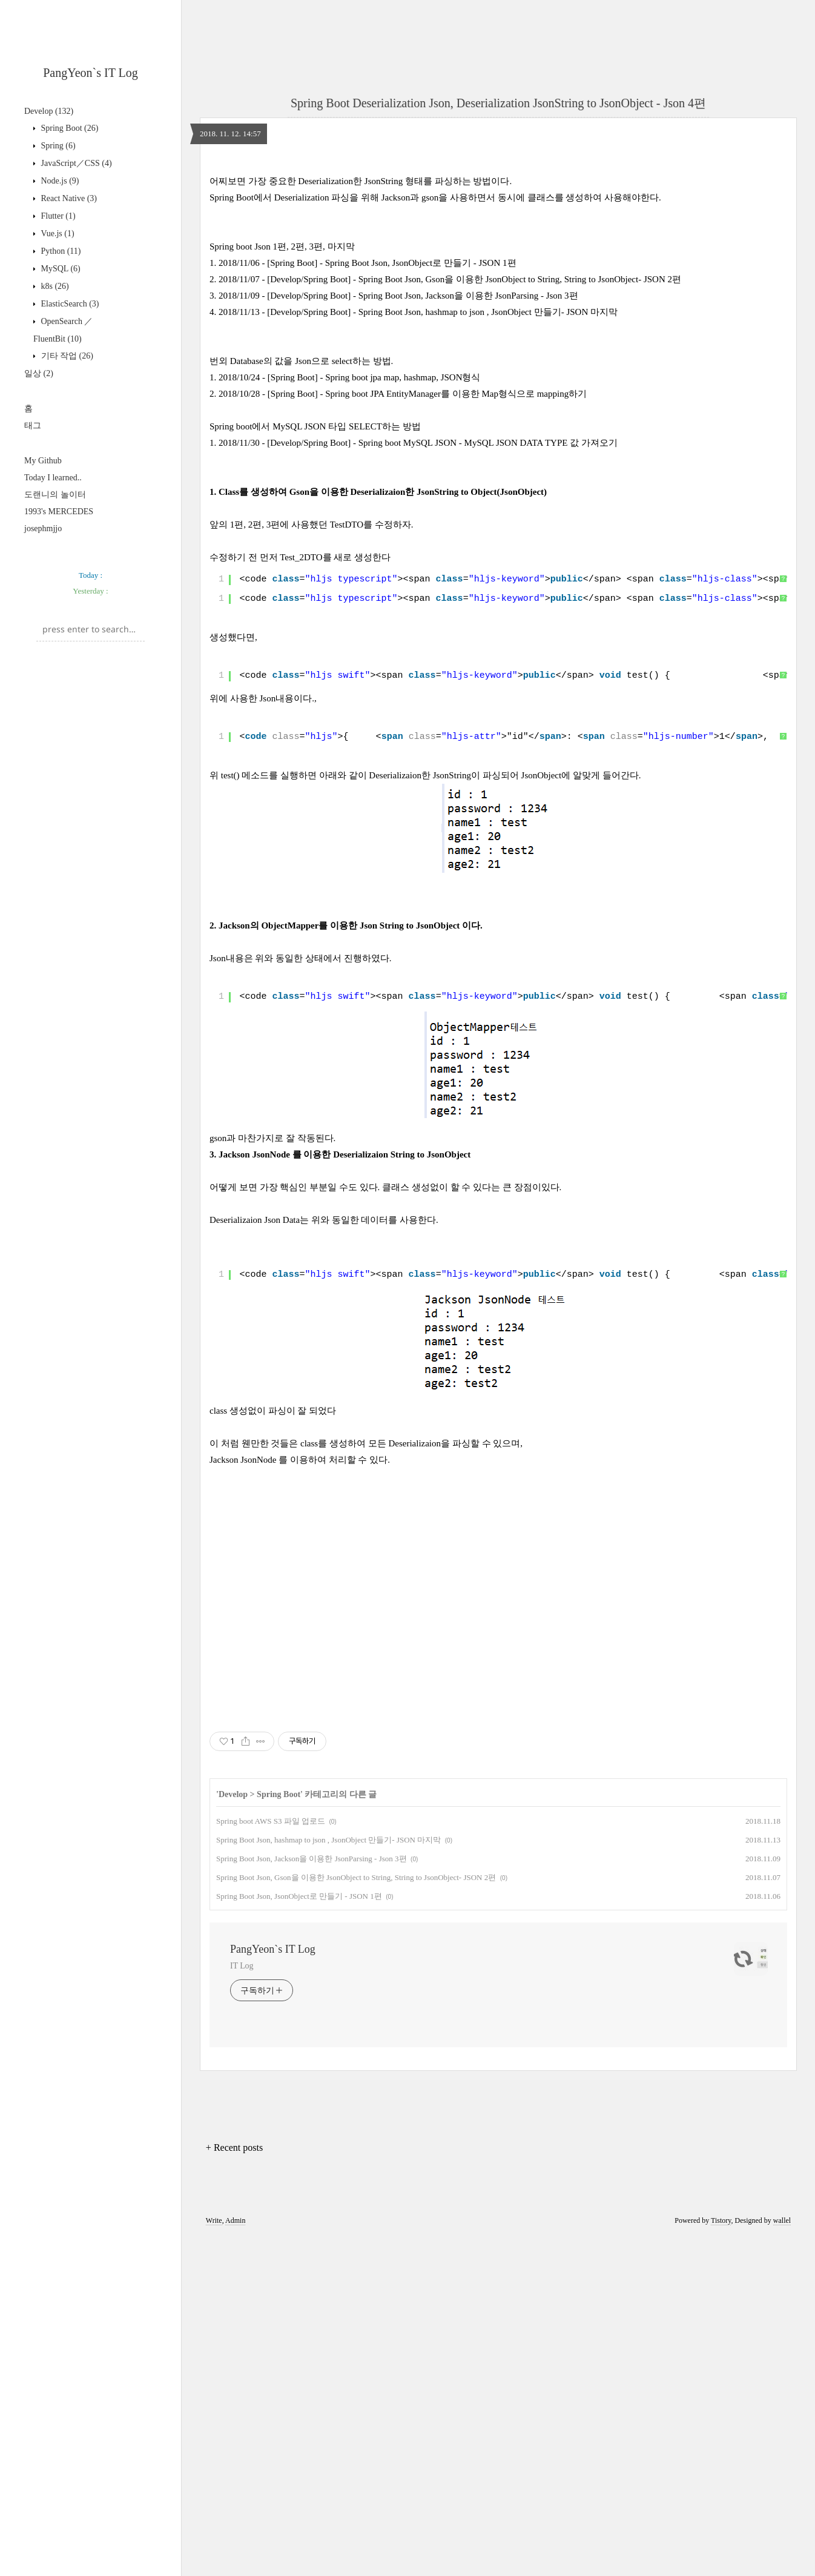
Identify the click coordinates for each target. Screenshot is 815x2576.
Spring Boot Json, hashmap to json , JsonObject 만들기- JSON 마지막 (328, 2179)
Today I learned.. (53, 477)
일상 (38, 373)
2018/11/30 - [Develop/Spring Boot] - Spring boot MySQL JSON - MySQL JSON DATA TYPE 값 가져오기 (418, 612)
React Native (68, 198)
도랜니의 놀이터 (55, 494)
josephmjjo (43, 528)
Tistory (721, 2559)
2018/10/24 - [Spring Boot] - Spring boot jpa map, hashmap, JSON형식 (349, 547)
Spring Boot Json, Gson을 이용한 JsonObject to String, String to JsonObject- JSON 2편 (356, 2216)
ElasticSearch (69, 303)
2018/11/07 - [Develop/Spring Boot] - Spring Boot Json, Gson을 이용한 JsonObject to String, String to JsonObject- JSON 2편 (450, 449)
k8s (54, 286)
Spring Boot (68, 128)
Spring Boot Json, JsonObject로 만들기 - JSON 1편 (299, 2235)
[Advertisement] (90, 731)
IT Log (241, 2304)
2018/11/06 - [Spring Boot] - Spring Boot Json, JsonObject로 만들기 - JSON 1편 (367, 432)
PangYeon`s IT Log (90, 72)
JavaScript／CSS (75, 163)
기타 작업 (66, 355)
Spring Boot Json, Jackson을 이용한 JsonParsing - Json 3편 (311, 2197)
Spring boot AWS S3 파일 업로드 (270, 2160)
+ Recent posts (234, 2487)
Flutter (57, 215)
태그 (32, 425)
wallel (782, 2559)
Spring (57, 145)
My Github (43, 460)
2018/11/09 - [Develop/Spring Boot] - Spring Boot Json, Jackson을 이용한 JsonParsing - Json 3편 (398, 465)
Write (214, 2559)
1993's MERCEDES (58, 511)
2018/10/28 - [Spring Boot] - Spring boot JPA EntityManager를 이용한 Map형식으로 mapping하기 (403, 563)
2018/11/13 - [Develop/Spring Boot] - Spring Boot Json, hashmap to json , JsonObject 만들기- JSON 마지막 (418, 481)
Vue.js (56, 233)
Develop (48, 111)
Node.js (59, 180)
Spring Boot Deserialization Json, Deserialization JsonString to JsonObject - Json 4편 (498, 103)
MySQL (60, 268)
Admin (235, 2559)
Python (60, 251)
